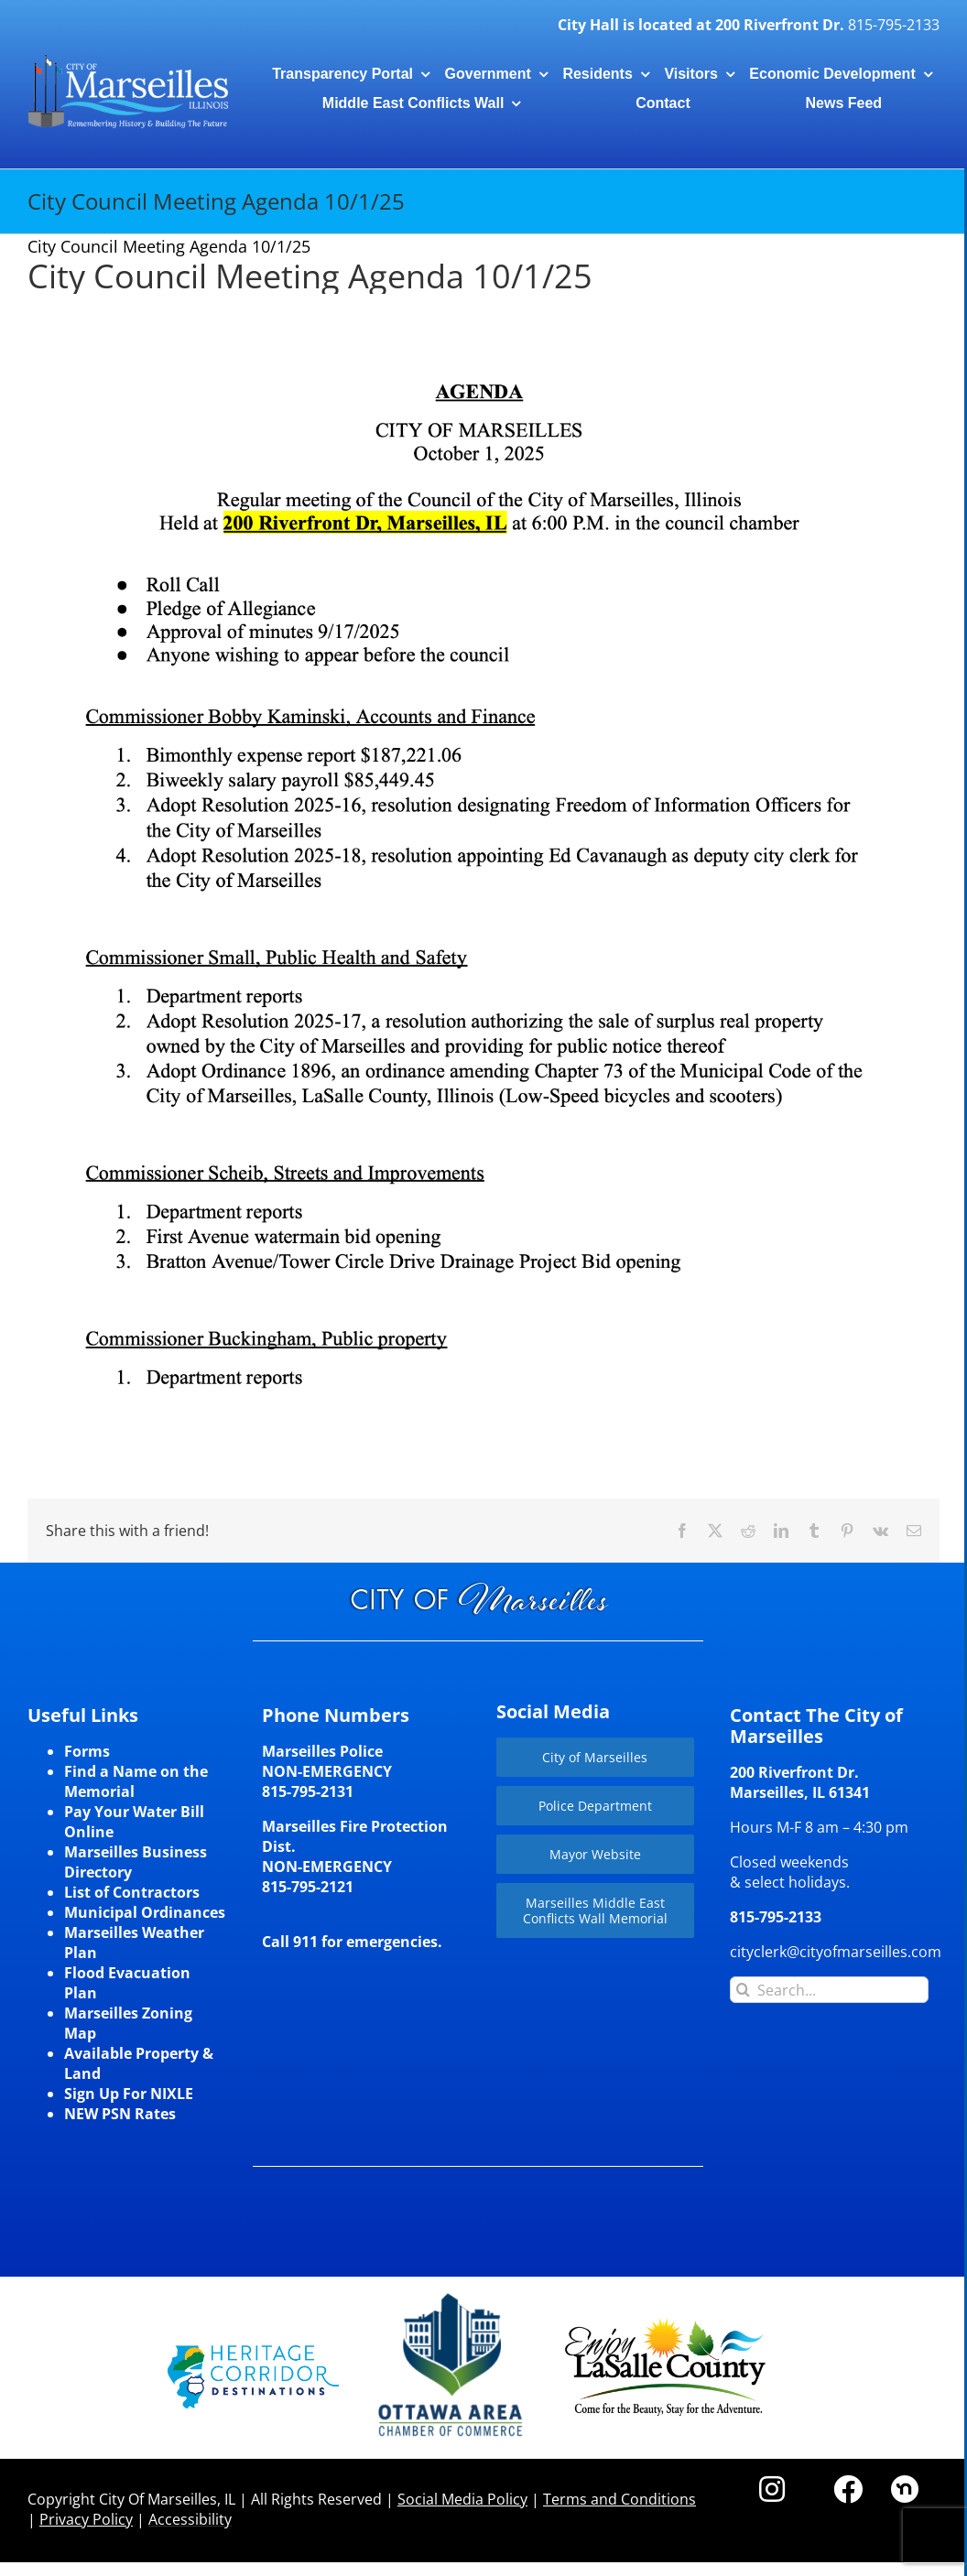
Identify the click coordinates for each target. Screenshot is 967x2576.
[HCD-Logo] (253, 2353)
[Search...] (829, 1989)
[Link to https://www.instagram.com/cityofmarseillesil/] (772, 2489)
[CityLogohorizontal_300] (127, 57)
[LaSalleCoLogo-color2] (665, 2325)
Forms (87, 1751)
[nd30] (904, 2483)
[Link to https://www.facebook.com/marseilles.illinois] (848, 2489)
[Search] (743, 1989)
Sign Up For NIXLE (128, 2094)
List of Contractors (132, 1892)
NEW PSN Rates (120, 2114)
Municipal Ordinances (144, 1912)
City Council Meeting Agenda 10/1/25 (309, 276)
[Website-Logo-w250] (451, 2294)
